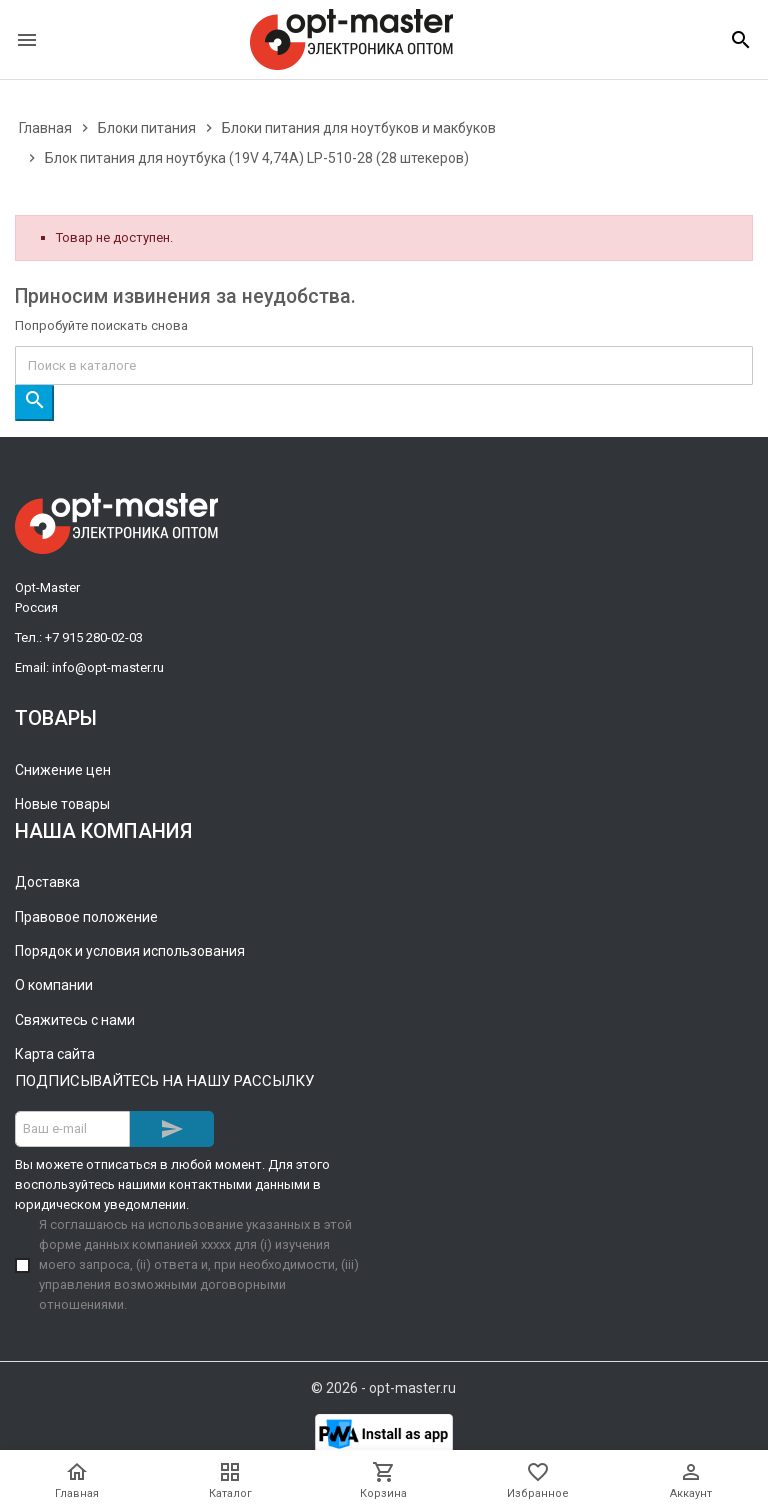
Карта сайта (55, 1054)
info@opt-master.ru (108, 667)
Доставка (47, 882)
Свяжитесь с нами (75, 1020)
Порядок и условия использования (130, 951)
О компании (54, 985)
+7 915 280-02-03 (94, 637)
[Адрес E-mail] (72, 1129)
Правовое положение (86, 917)
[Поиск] (384, 365)
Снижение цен (63, 770)
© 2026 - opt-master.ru (383, 1388)
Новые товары (62, 804)
